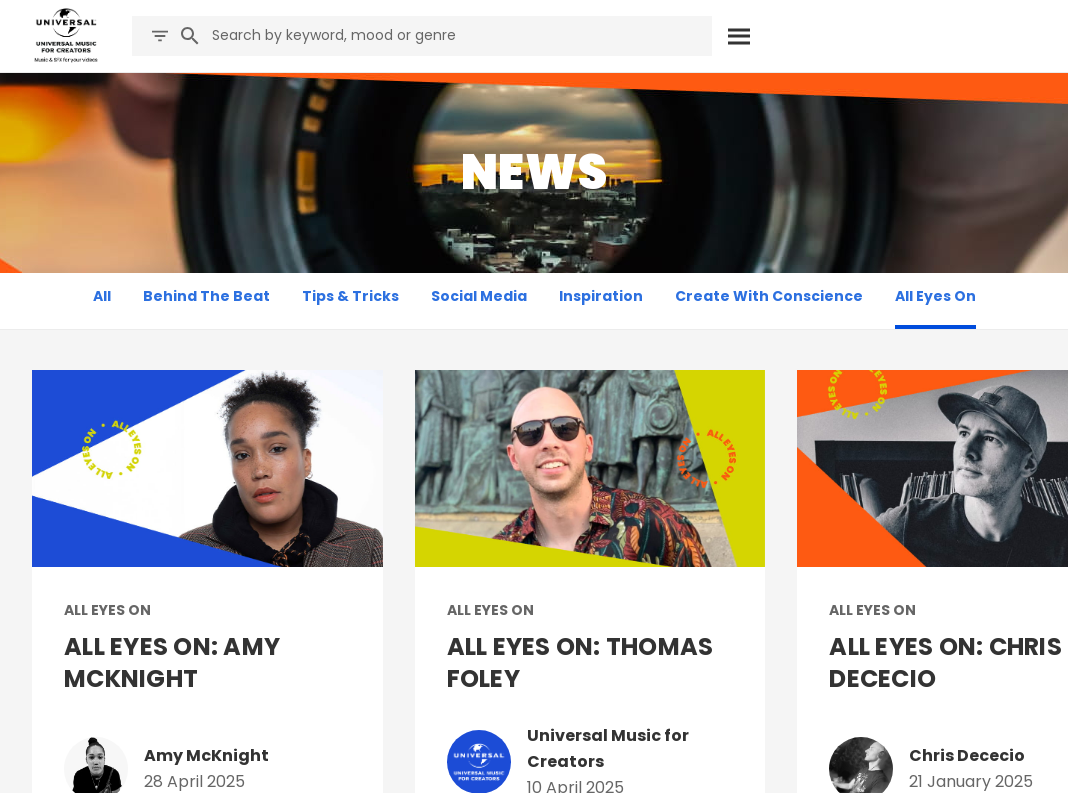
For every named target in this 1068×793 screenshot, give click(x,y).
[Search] (740, 36)
